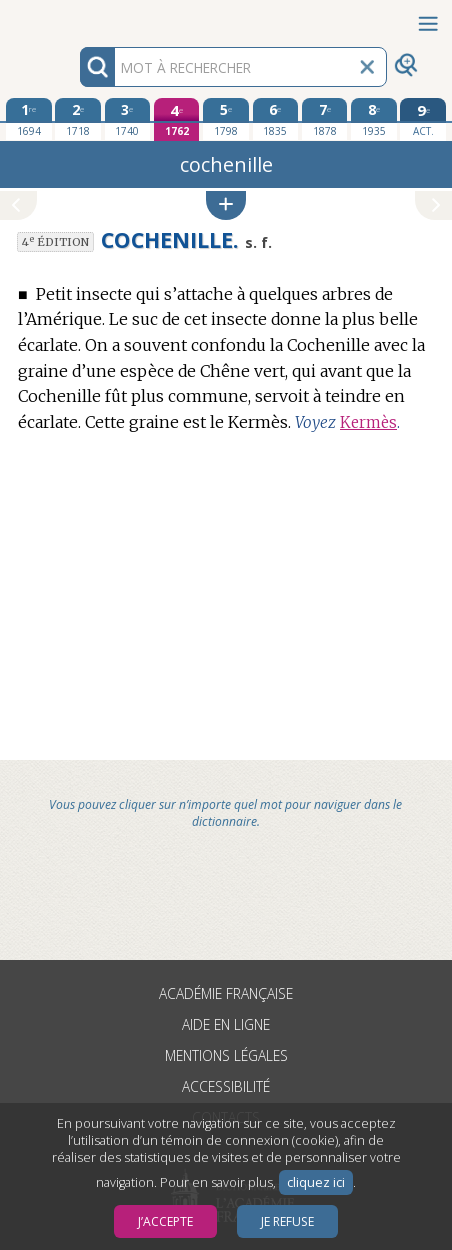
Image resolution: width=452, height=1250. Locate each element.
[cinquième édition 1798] (225, 119)
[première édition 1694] (28, 119)
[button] (226, 205)
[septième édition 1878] (324, 119)
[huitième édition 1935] (373, 119)
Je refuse (287, 1221)
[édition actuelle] (422, 119)
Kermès (368, 422)
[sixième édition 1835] (275, 119)
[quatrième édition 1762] (176, 119)
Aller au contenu (78, 17)
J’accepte (165, 1221)
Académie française (226, 993)
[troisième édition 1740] (127, 119)
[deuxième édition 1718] (77, 119)
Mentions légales (226, 1055)
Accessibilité (226, 1086)
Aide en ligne (226, 1024)
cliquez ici (316, 1182)
